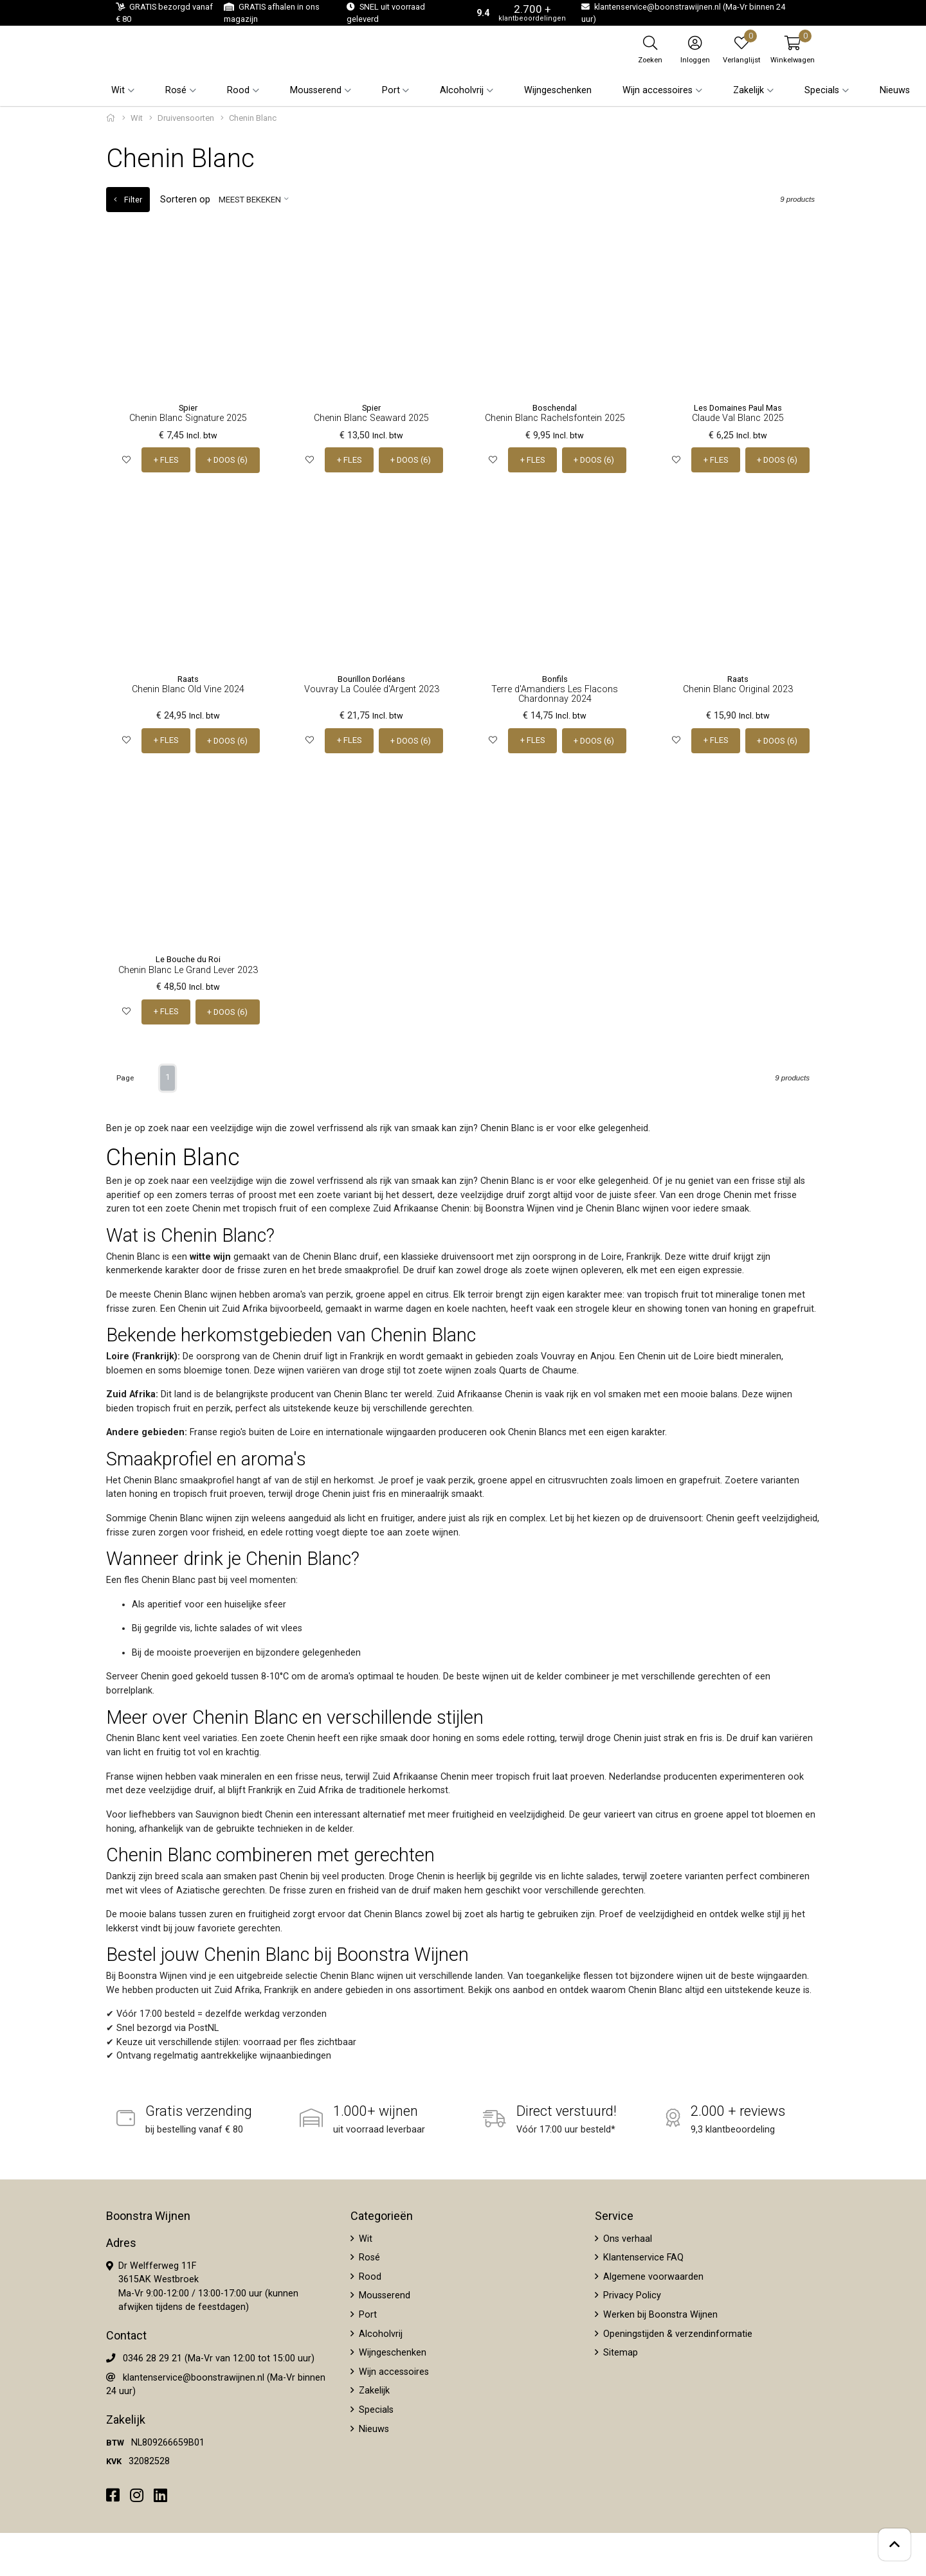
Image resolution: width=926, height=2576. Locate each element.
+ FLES (166, 460)
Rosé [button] (175, 90)
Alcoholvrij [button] (462, 90)
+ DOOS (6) (228, 460)
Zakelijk (373, 2389)
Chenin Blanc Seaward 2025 (371, 418)
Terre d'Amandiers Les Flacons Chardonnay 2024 (554, 693)
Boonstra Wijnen (148, 2214)
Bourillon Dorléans (371, 678)
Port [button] (391, 90)
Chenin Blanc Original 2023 (738, 688)
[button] (792, 49)
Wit (137, 118)
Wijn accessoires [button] (657, 90)
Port (366, 2313)
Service (614, 2214)
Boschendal (554, 408)
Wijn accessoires (392, 2370)
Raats (188, 678)
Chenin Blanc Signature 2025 (188, 418)
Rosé (368, 2256)
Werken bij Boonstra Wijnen (659, 2313)
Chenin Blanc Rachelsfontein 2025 (555, 418)
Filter (128, 199)
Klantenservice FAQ (642, 2256)
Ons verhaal (626, 2237)
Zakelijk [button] (748, 90)
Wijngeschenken (558, 90)
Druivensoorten (186, 118)
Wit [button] (118, 90)
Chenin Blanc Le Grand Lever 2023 (188, 968)
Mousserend (383, 2294)
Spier (188, 408)
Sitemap (619, 2351)
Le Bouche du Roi (188, 958)
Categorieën (381, 2214)
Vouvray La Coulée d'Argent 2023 (371, 688)
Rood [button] (238, 90)
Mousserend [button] (315, 90)
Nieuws (895, 90)
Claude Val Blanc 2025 (738, 418)
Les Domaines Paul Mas (738, 408)
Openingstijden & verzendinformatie (676, 2332)
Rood (368, 2274)
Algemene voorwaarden (652, 2274)
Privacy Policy (631, 2294)
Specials (375, 2408)
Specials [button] (821, 90)
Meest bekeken (249, 199)
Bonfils (555, 678)
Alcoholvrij (379, 2332)
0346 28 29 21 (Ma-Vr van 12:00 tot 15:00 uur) (218, 2357)
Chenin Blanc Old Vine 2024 (188, 688)
